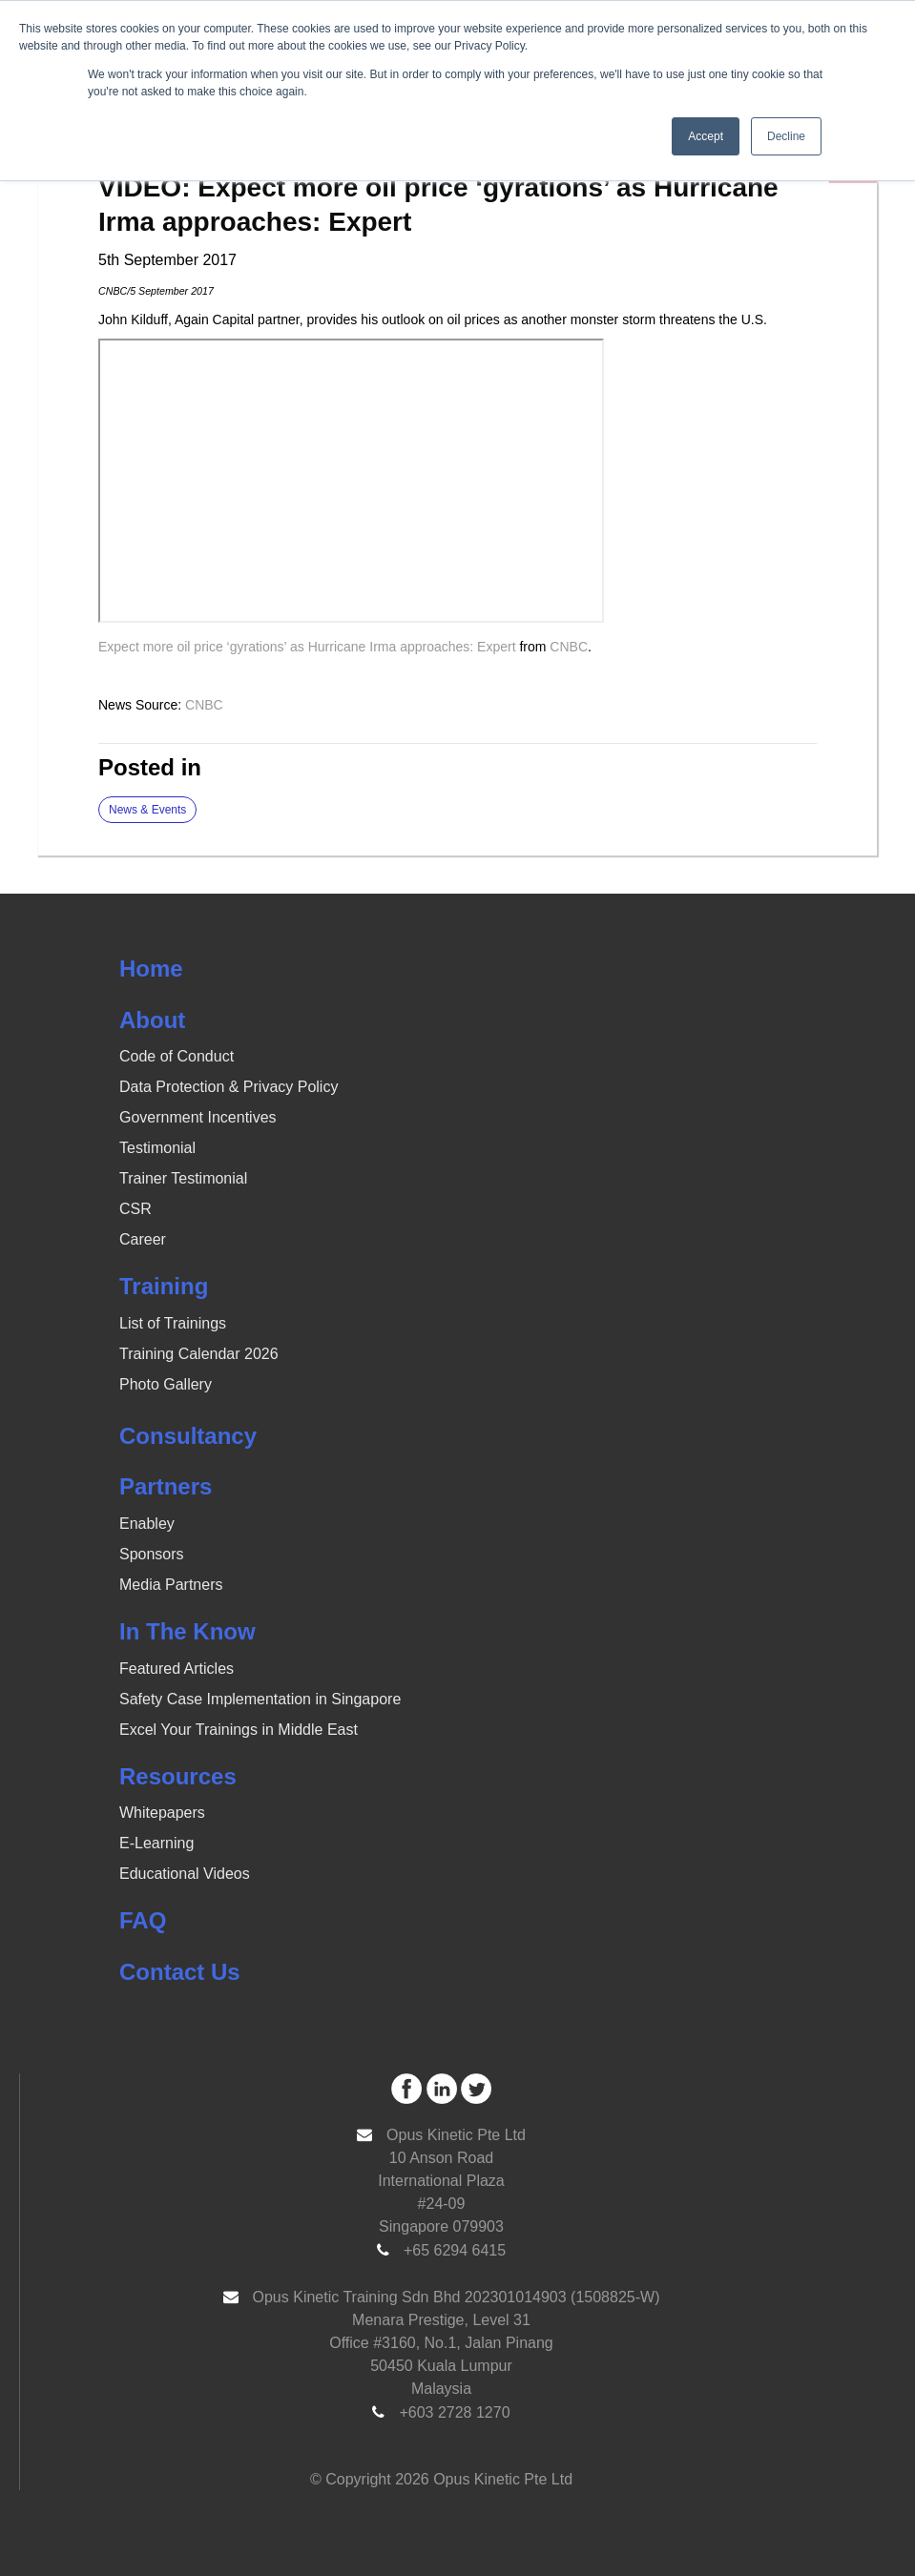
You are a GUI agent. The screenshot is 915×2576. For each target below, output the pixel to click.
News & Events (147, 809)
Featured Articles (176, 1668)
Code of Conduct (176, 1056)
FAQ (142, 1920)
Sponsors (151, 1554)
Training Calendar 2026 (199, 1354)
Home (151, 968)
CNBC (569, 646)
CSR (135, 1209)
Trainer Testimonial (183, 1178)
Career (142, 1239)
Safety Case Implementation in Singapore (260, 1699)
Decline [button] (786, 136)
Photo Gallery (165, 1384)
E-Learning (156, 1843)
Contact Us (179, 1972)
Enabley (147, 1523)
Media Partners (171, 1585)
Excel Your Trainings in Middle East (238, 1729)
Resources (178, 1776)
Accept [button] (705, 136)
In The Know (187, 1631)
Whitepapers (162, 1812)
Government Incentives (198, 1117)
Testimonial (157, 1148)
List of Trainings (172, 1323)
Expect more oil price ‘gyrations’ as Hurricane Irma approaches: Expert (307, 646)
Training (163, 1286)
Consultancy (188, 1436)
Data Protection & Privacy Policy (228, 1087)
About (152, 1020)
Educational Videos (184, 1873)
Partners (165, 1486)
